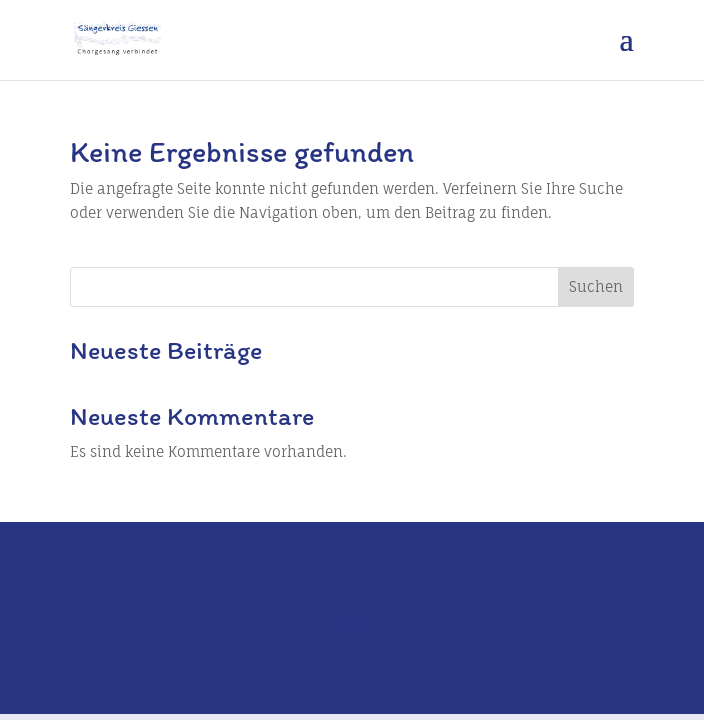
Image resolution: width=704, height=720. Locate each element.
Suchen (596, 286)
